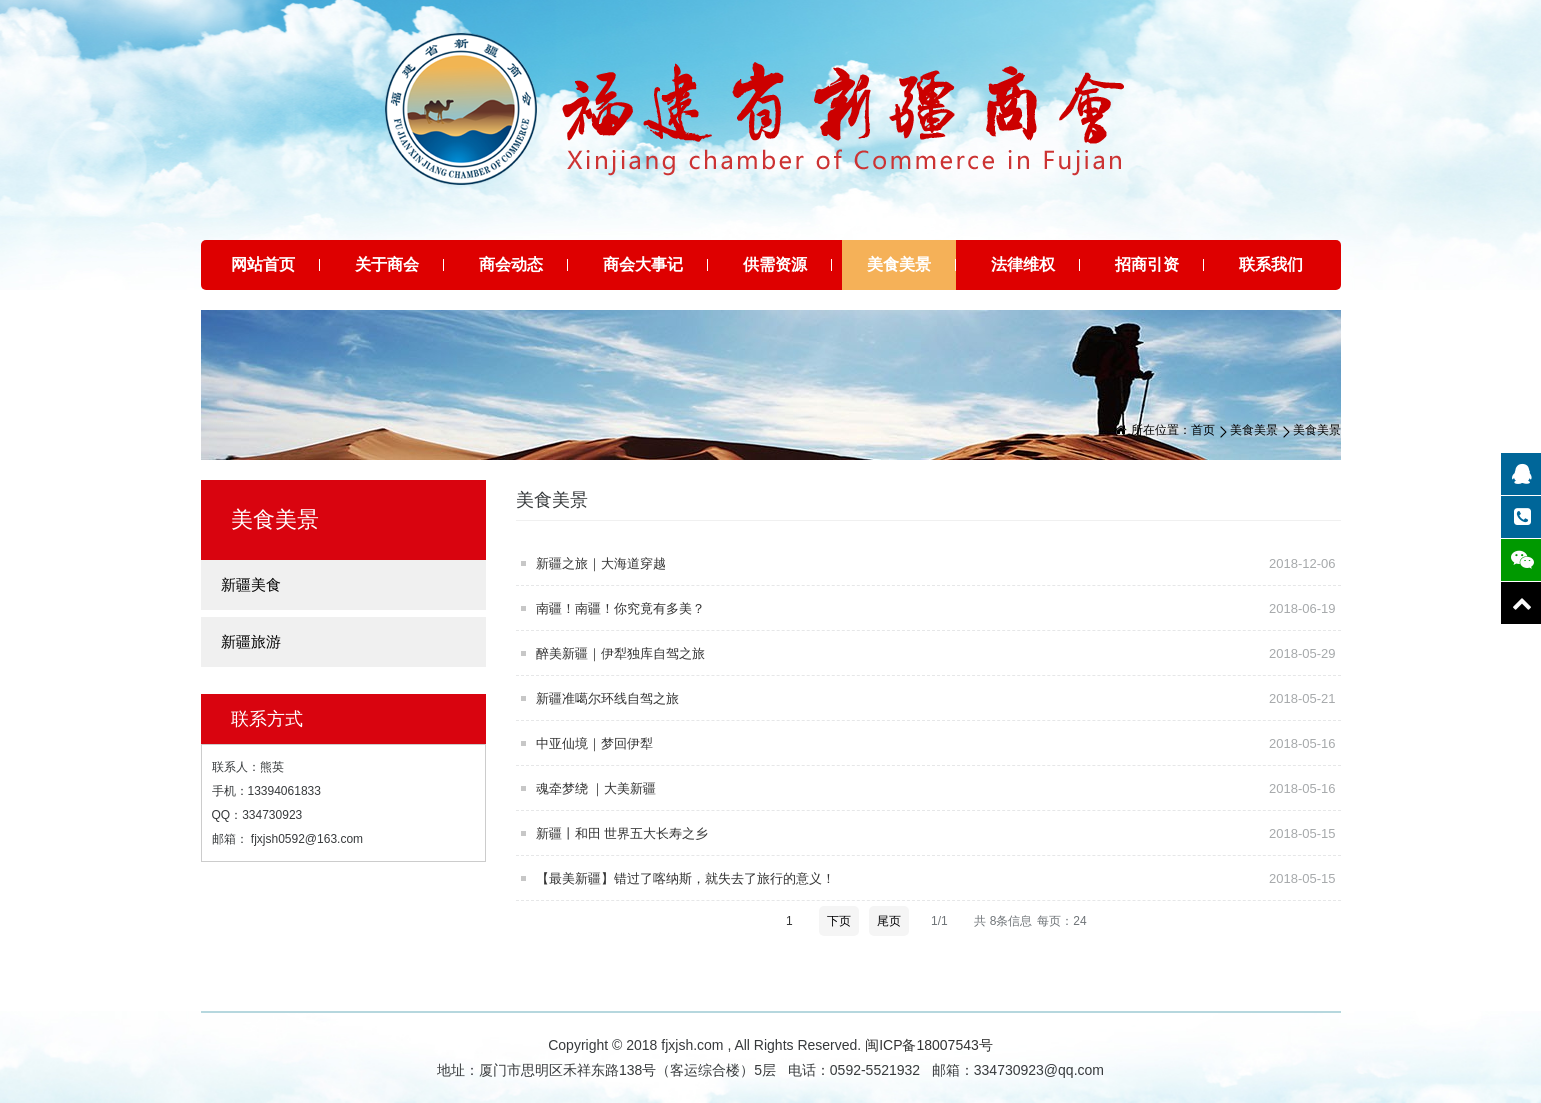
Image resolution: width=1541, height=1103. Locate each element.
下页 (839, 921)
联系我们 (1271, 264)
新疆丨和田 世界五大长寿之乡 (938, 833)
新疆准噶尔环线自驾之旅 (938, 698)
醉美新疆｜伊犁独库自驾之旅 (938, 653)
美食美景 (899, 264)
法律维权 (1023, 264)
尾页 (889, 921)
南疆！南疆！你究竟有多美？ (938, 608)
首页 (1203, 430)
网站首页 (263, 264)
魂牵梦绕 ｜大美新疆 (938, 788)
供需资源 (775, 264)
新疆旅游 (251, 641)
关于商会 (387, 264)
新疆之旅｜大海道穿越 (938, 563)
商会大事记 (643, 264)
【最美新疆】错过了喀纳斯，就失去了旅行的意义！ (938, 878)
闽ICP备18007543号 (929, 1045)
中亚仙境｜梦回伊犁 (938, 743)
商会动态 (511, 264)
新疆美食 (251, 584)
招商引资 (1147, 264)
